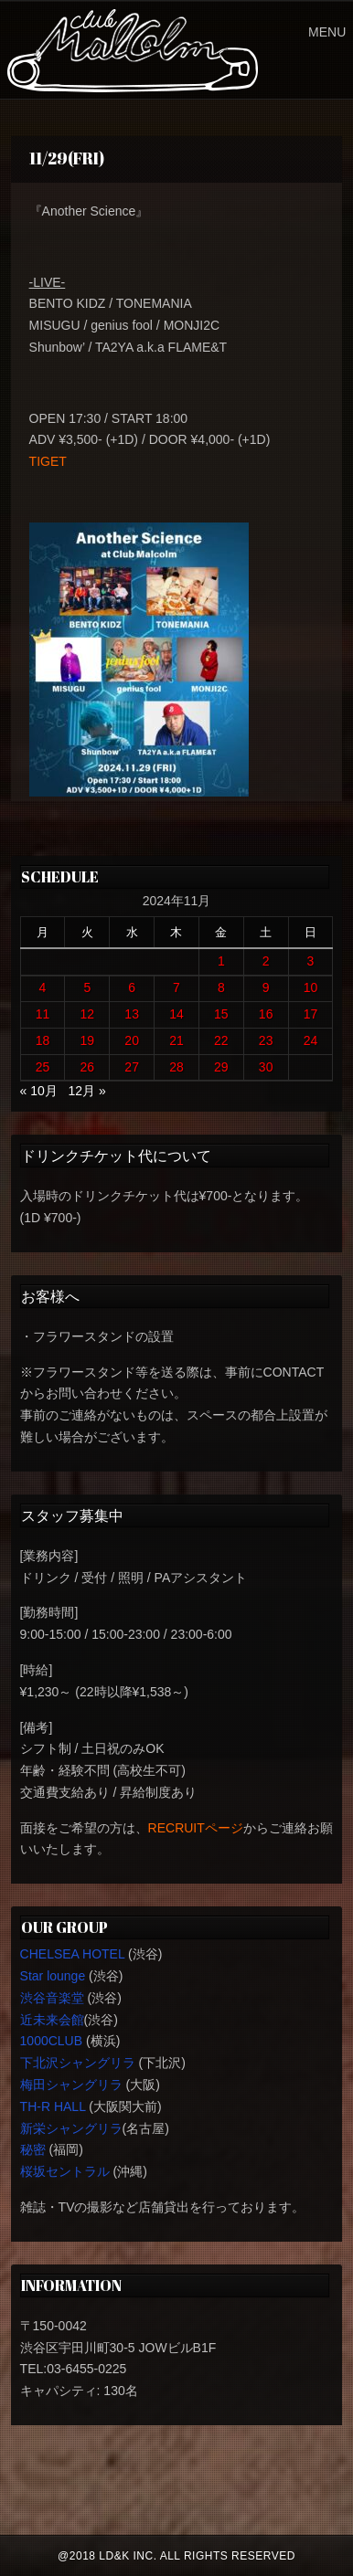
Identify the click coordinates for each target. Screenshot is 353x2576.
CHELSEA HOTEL (72, 1954)
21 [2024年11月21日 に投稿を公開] (176, 1040)
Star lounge (53, 1976)
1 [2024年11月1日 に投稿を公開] (221, 961)
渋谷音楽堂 (52, 1997)
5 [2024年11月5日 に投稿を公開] (87, 987)
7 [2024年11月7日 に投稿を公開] (176, 987)
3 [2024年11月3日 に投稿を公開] (311, 961)
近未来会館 (52, 2019)
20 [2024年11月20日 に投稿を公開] (131, 1040)
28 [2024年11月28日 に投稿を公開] (176, 1067)
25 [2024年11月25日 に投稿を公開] (43, 1067)
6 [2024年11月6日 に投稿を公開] (131, 987)
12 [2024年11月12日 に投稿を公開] (87, 1014)
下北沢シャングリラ (77, 2062)
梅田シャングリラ (71, 2084)
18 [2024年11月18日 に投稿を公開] (43, 1040)
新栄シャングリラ (71, 2128)
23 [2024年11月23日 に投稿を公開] (266, 1040)
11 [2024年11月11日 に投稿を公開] (43, 1014)
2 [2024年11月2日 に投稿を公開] (266, 961)
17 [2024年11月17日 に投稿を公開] (311, 1014)
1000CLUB (51, 2040)
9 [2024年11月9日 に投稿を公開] (266, 987)
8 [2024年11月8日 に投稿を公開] (221, 987)
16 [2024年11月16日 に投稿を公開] (266, 1014)
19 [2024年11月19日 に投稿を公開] (87, 1040)
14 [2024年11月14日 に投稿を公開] (176, 1014)
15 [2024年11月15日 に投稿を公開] (221, 1014)
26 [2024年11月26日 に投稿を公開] (87, 1067)
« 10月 (39, 1090)
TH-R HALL (53, 2106)
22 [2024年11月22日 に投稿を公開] (221, 1040)
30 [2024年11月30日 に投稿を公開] (266, 1067)
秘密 (33, 2149)
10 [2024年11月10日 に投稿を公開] (311, 987)
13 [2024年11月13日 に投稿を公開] (131, 1014)
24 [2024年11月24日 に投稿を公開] (311, 1040)
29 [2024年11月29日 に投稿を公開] (221, 1067)
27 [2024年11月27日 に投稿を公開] (131, 1067)
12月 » (87, 1090)
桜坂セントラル (65, 2171)
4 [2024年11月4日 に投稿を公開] (43, 987)
